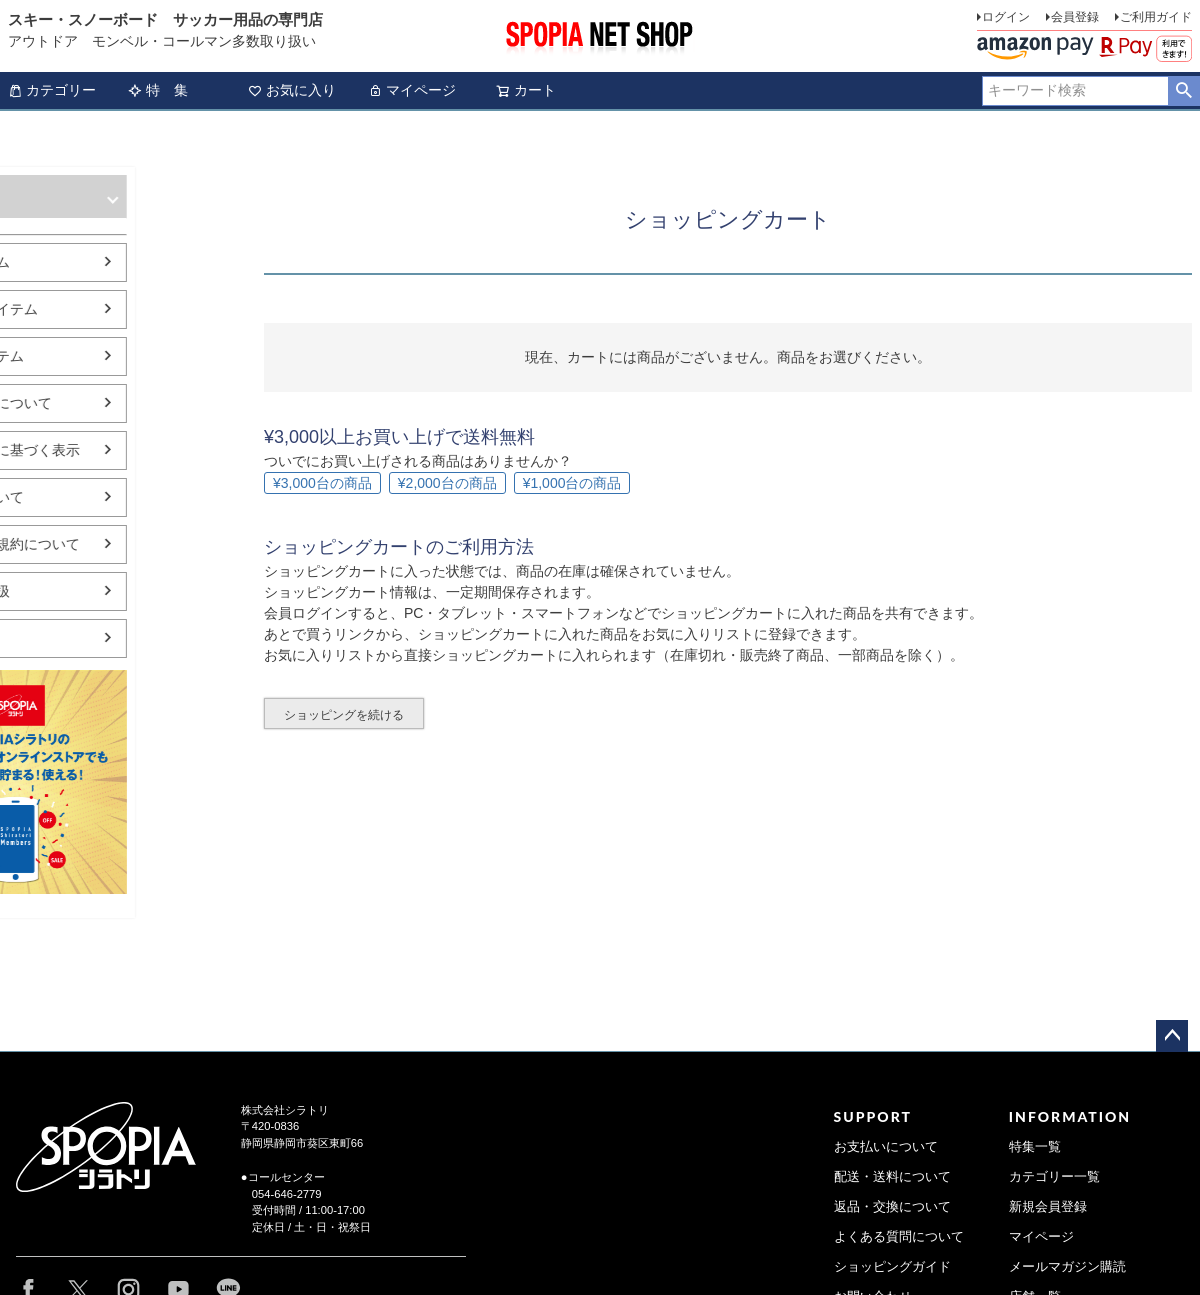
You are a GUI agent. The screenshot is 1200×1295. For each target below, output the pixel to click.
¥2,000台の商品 (447, 483)
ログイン (1006, 17)
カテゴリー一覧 (1054, 1177)
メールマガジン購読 (1067, 1267)
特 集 (158, 90)
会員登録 (1075, 17)
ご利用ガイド (1156, 17)
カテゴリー (52, 90)
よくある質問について (899, 1237)
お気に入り (292, 90)
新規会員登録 (1048, 1207)
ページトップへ (1172, 1036)
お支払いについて (886, 1147)
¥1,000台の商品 (572, 483)
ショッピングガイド (892, 1267)
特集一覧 (1035, 1147)
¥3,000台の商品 (322, 483)
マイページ (412, 90)
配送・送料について (892, 1177)
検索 (1183, 91)
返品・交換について (892, 1207)
